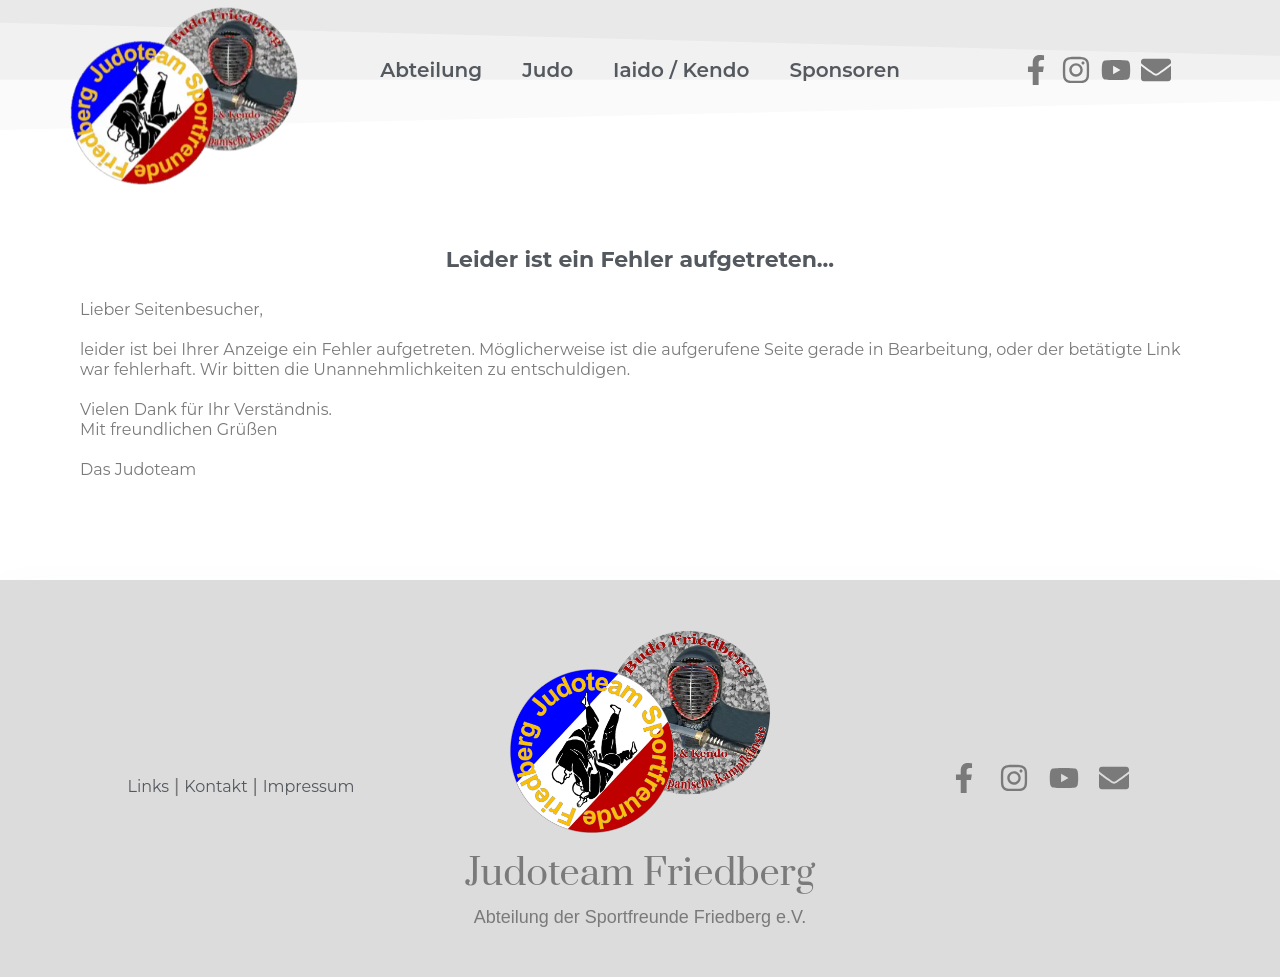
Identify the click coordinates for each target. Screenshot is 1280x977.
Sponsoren (844, 70)
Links (148, 786)
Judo (547, 70)
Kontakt (216, 786)
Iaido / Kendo (681, 70)
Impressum (309, 786)
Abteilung (431, 70)
